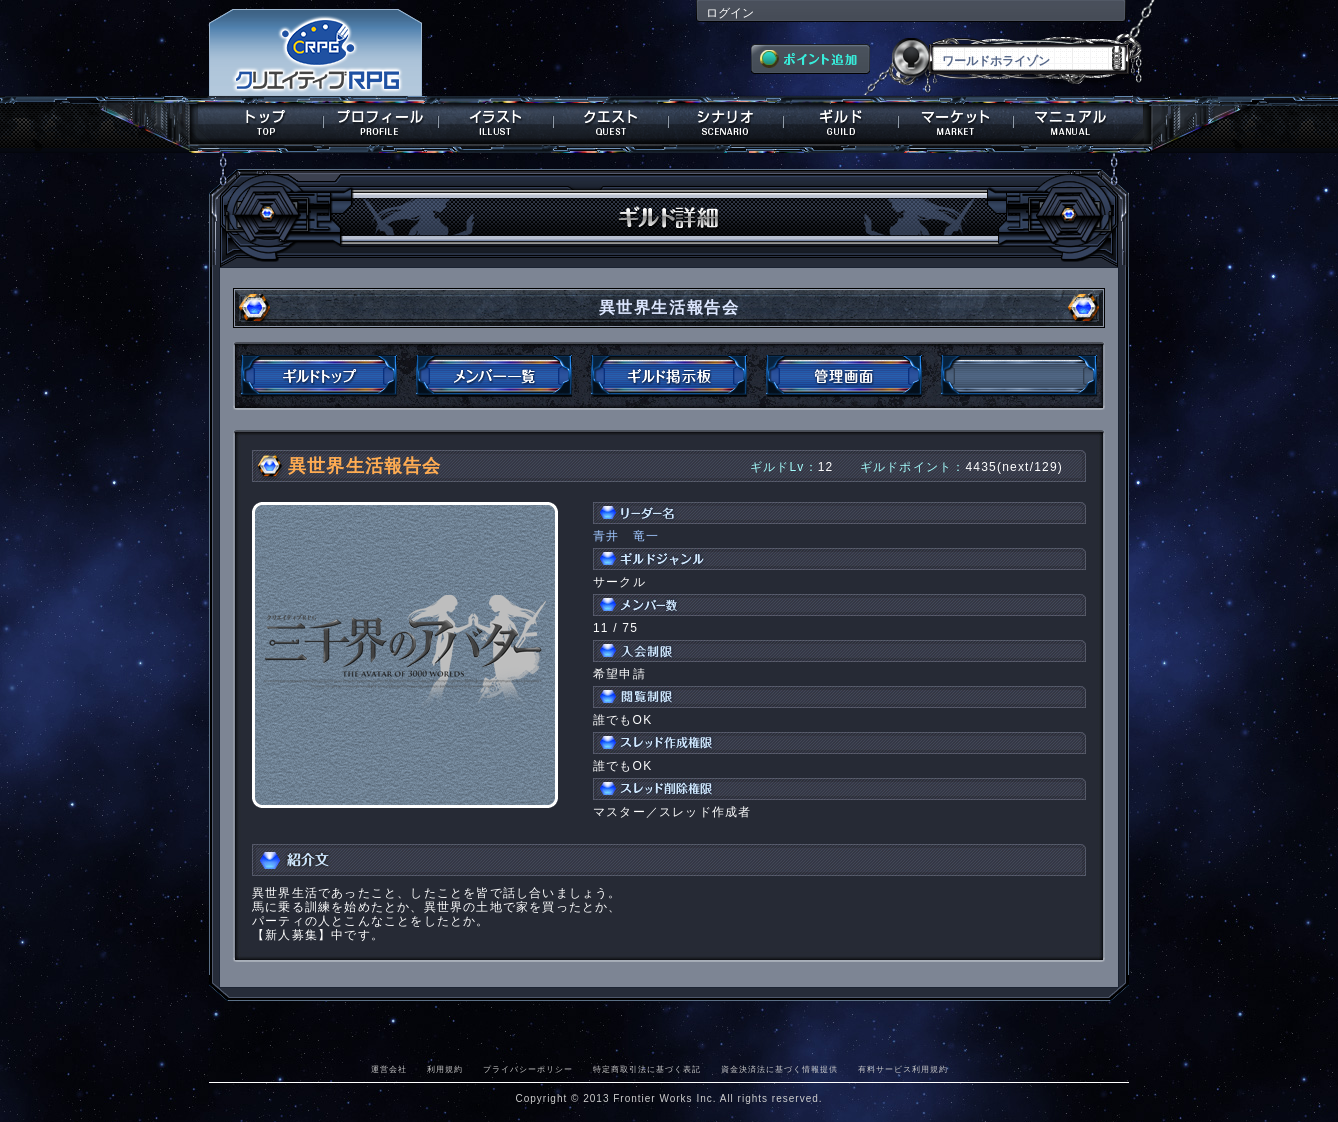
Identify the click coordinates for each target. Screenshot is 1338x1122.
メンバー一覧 (494, 376)
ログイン (730, 13)
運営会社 (389, 1069)
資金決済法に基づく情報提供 (779, 1069)
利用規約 (445, 1069)
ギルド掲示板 (669, 376)
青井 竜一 (626, 536)
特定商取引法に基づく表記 (647, 1069)
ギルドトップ (319, 376)
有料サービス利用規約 (903, 1069)
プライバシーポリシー (528, 1069)
